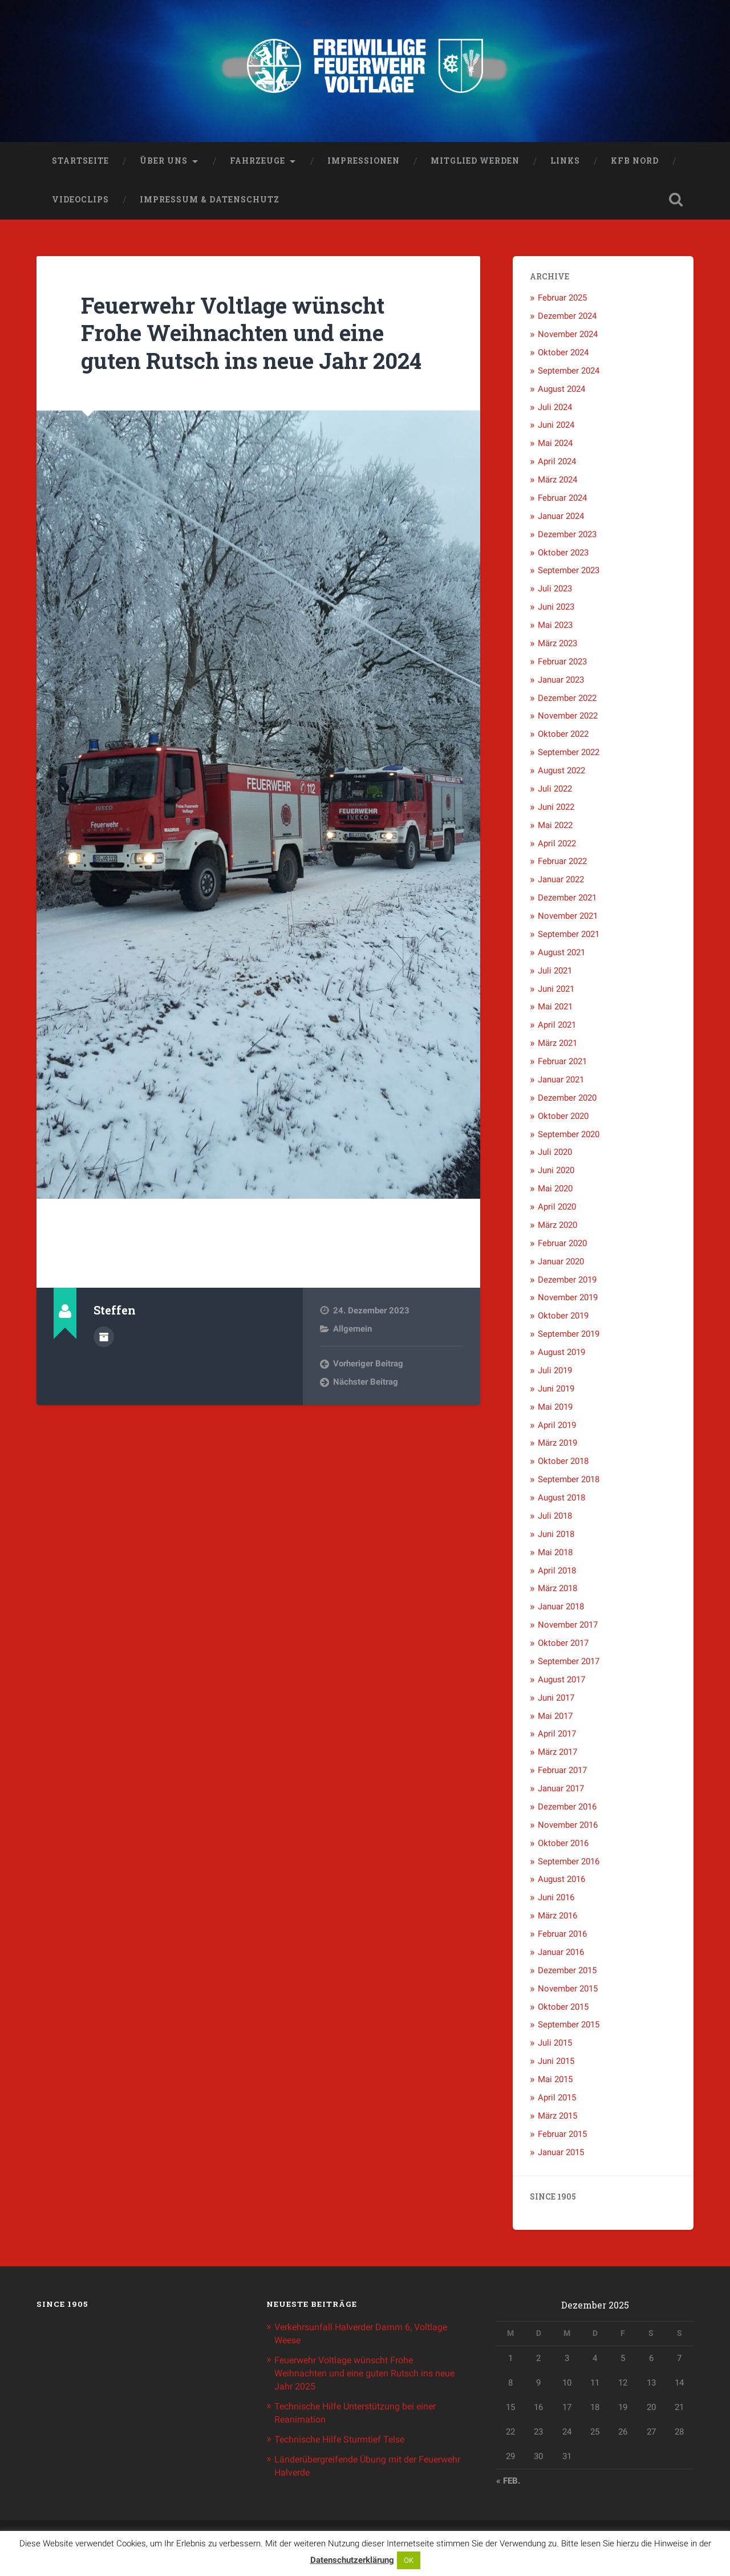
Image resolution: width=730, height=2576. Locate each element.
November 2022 (568, 718)
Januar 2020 (561, 1264)
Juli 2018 (555, 1518)
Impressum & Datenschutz (209, 202)
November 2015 (568, 1991)
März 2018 (557, 1591)
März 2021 (557, 1045)
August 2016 (561, 1882)
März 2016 (557, 1918)
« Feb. (508, 2483)
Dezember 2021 (567, 900)
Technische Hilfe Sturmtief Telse (343, 2438)
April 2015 (557, 2100)
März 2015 (557, 2118)
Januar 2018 (561, 1609)
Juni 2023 (556, 609)
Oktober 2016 (563, 1845)
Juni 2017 (556, 1700)
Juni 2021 (556, 991)
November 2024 (568, 336)
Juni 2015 (556, 2063)
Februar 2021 (562, 1063)
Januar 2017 (561, 1791)
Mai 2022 (555, 827)
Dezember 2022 (567, 700)
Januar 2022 (561, 882)
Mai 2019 (555, 1409)
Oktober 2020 (563, 1118)
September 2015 (568, 2027)
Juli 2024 (555, 409)
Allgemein (352, 1359)
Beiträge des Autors (104, 1366)
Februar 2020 (562, 1245)
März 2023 (557, 645)
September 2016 (568, 1864)
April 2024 (557, 464)
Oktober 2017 (563, 1645)
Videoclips (80, 202)
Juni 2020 (556, 1173)
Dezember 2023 (567, 537)
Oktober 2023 (563, 555)
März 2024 (557, 482)
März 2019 (557, 1446)
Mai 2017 (555, 1718)
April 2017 (557, 1736)
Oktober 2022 (563, 737)
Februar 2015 (562, 2136)
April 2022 (557, 846)
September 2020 (568, 1136)
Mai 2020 (555, 1191)
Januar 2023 (561, 682)
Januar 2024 (561, 518)
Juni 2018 (556, 1536)
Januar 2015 (561, 2154)
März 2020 (557, 1227)
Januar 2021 (561, 1082)
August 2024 (561, 391)
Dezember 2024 (567, 318)
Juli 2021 (555, 973)
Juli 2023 (555, 591)
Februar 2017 (562, 1772)
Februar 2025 (562, 300)
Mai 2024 (555, 446)
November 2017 (568, 1627)
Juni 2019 (556, 1391)
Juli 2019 (555, 1373)
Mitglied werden (475, 163)
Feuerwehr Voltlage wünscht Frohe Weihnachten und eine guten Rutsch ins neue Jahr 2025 (357, 2373)
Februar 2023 (562, 664)
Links (565, 163)
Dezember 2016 (567, 1809)
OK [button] (408, 2560)
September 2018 (568, 1481)
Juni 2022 (556, 809)
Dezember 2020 (567, 1100)
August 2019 (561, 1354)
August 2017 (561, 1682)
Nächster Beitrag (365, 1412)
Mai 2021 (555, 1009)
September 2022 (568, 754)
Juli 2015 (555, 2045)
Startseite (80, 163)
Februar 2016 (562, 1936)
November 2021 (568, 918)
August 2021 (561, 955)
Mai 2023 (555, 627)
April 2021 (557, 1028)
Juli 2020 (555, 1155)
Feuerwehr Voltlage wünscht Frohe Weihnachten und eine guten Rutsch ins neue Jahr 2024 (240, 348)
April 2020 (557, 1209)
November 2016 (568, 1827)
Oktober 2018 (563, 1464)
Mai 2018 (555, 1554)
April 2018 (557, 1573)
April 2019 (557, 1427)
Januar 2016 (561, 1954)
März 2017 (557, 1755)
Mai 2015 (555, 2081)
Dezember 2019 (567, 1282)
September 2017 (568, 1663)
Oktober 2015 (563, 2009)
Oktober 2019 (563, 1318)
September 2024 (568, 373)
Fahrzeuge (257, 163)
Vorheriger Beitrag (368, 1394)
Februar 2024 (562, 500)
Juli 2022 (555, 791)
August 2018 (561, 1500)
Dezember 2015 (567, 1973)
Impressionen (363, 163)
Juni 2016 (556, 1900)
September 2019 (568, 1336)
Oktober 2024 (563, 355)
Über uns (164, 163)
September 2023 (568, 573)
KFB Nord (635, 163)
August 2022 (561, 773)
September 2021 (568, 936)
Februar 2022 (562, 864)
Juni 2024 (556, 428)
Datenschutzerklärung (352, 2560)
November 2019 (568, 1300)
